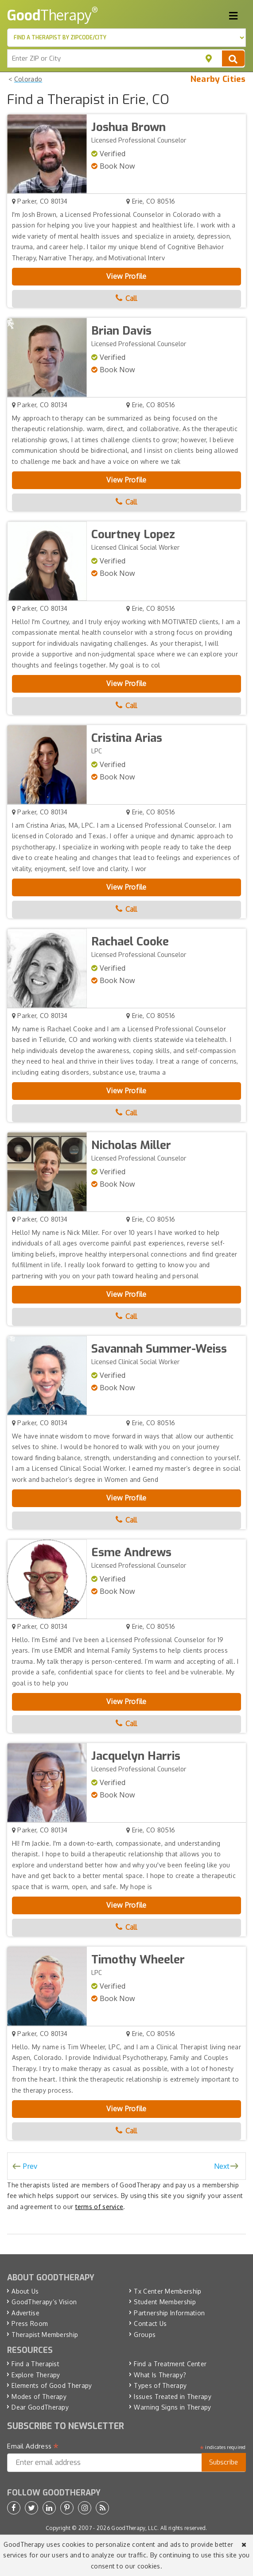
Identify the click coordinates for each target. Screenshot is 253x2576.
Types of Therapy (160, 2385)
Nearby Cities (218, 79)
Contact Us (150, 2323)
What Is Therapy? (160, 2375)
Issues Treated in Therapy (172, 2396)
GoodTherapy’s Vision (44, 2302)
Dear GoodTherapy (40, 2407)
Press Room (30, 2323)
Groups (145, 2334)
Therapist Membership (45, 2334)
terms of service (99, 2206)
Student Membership (164, 2302)
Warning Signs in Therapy (172, 2407)
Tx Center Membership (167, 2291)
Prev (30, 2166)
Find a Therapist (35, 2364)
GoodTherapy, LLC (134, 2528)
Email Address (33, 2446)
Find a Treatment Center (170, 2364)
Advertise (25, 2313)
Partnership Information (169, 2313)
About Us (25, 2291)
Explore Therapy (36, 2375)
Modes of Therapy (39, 2396)
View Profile (126, 276)
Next (222, 2166)
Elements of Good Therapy (52, 2385)
